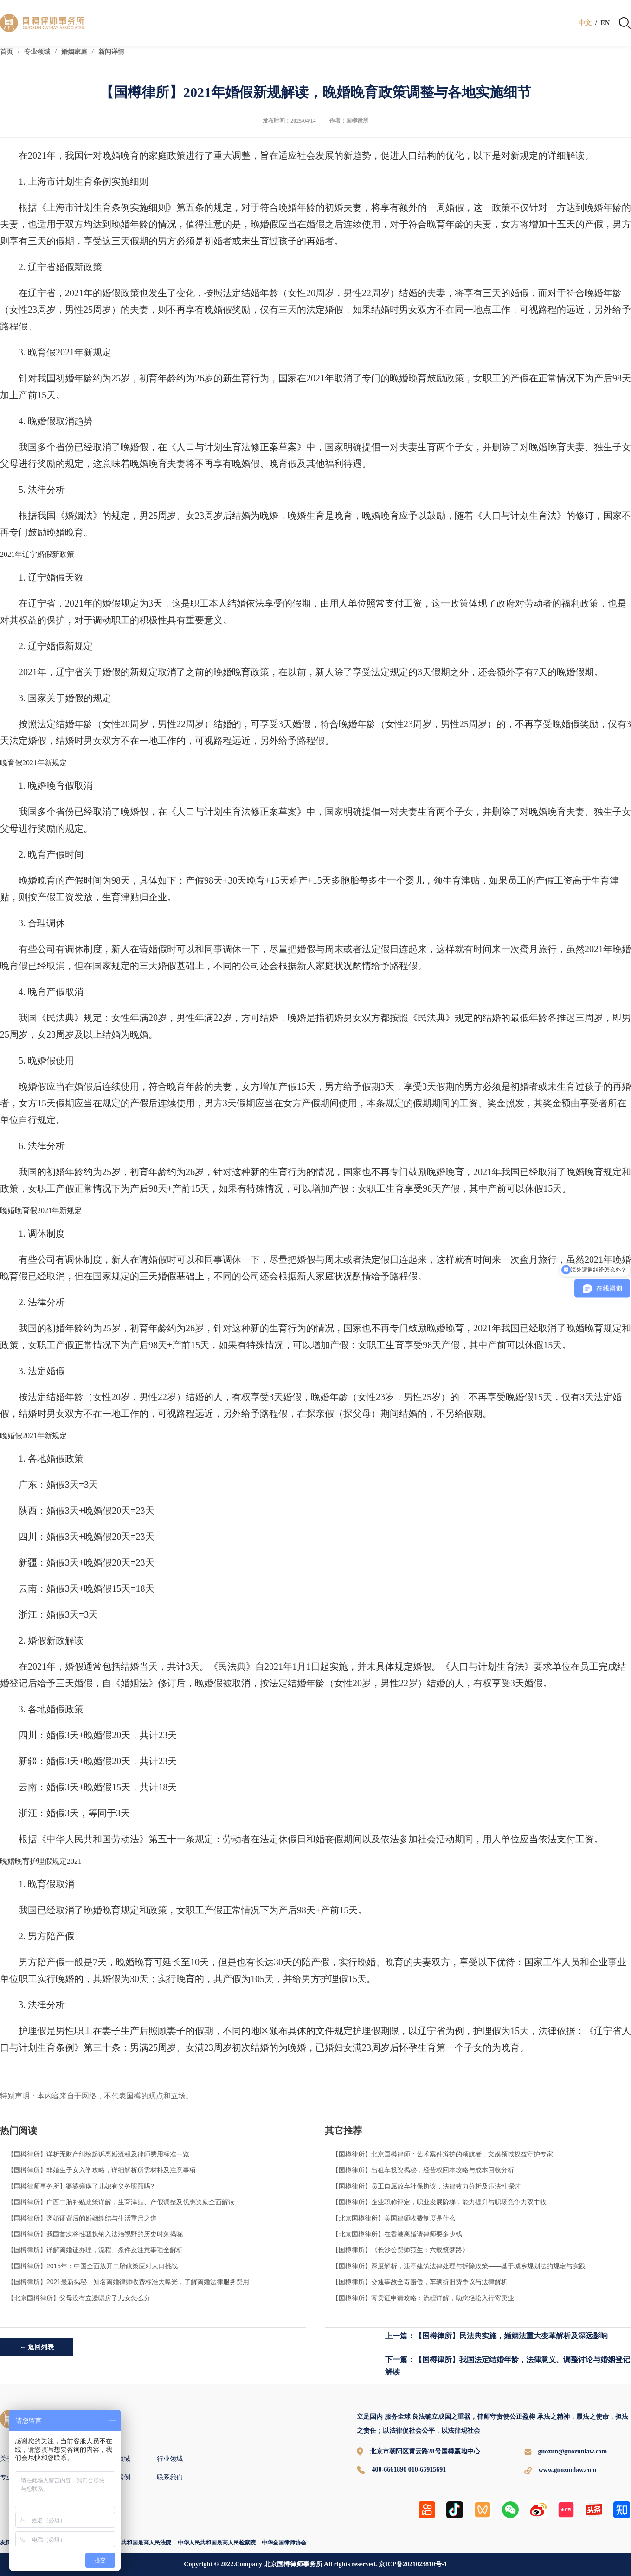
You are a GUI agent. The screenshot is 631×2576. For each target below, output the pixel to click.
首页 (6, 51)
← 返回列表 (36, 2347)
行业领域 (170, 2458)
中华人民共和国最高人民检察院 (217, 2542)
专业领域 (37, 51)
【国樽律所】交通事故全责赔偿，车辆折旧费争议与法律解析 (420, 2281)
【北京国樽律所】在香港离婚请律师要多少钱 (397, 2234)
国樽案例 (117, 2477)
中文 (585, 23)
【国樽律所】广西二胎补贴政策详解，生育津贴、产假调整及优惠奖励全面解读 (121, 2202)
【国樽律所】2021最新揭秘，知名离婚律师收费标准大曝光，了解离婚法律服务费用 (128, 2281)
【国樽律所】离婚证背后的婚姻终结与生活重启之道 (82, 2218)
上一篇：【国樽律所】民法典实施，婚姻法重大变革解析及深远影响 (496, 2336)
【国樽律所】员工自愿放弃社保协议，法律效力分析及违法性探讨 (426, 2186)
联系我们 (170, 2477)
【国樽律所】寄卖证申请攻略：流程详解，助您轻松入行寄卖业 (423, 2298)
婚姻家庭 (74, 51)
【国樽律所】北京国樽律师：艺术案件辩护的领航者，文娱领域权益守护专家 (442, 2154)
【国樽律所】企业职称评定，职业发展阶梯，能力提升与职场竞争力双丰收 (439, 2202)
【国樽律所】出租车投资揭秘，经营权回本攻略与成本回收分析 (423, 2170)
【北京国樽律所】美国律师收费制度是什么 (394, 2218)
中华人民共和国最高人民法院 (135, 2542)
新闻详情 (111, 51)
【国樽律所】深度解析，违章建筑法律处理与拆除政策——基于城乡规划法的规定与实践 (459, 2266)
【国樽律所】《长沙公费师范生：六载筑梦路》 (400, 2249)
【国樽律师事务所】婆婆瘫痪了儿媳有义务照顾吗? (80, 2186)
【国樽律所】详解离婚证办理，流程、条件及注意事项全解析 (95, 2249)
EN (605, 23)
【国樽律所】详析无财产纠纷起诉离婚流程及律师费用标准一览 (98, 2154)
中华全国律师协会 (284, 2542)
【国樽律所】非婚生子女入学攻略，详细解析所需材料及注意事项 (101, 2170)
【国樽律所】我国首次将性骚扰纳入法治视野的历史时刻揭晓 (95, 2234)
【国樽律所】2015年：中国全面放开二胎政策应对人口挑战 (92, 2266)
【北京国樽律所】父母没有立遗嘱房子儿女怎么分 (78, 2298)
